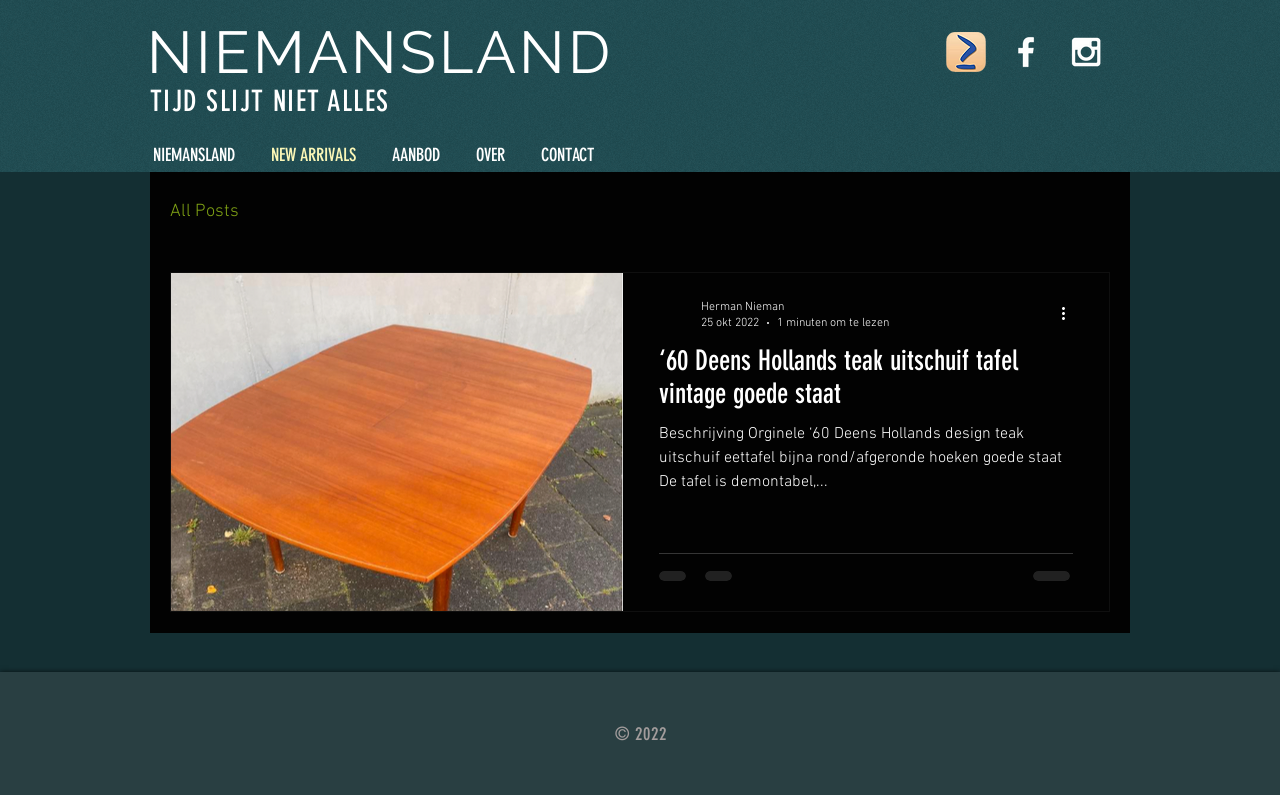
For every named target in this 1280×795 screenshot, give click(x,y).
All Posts (204, 211)
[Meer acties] (1070, 314)
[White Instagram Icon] (1086, 52)
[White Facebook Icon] (1026, 52)
